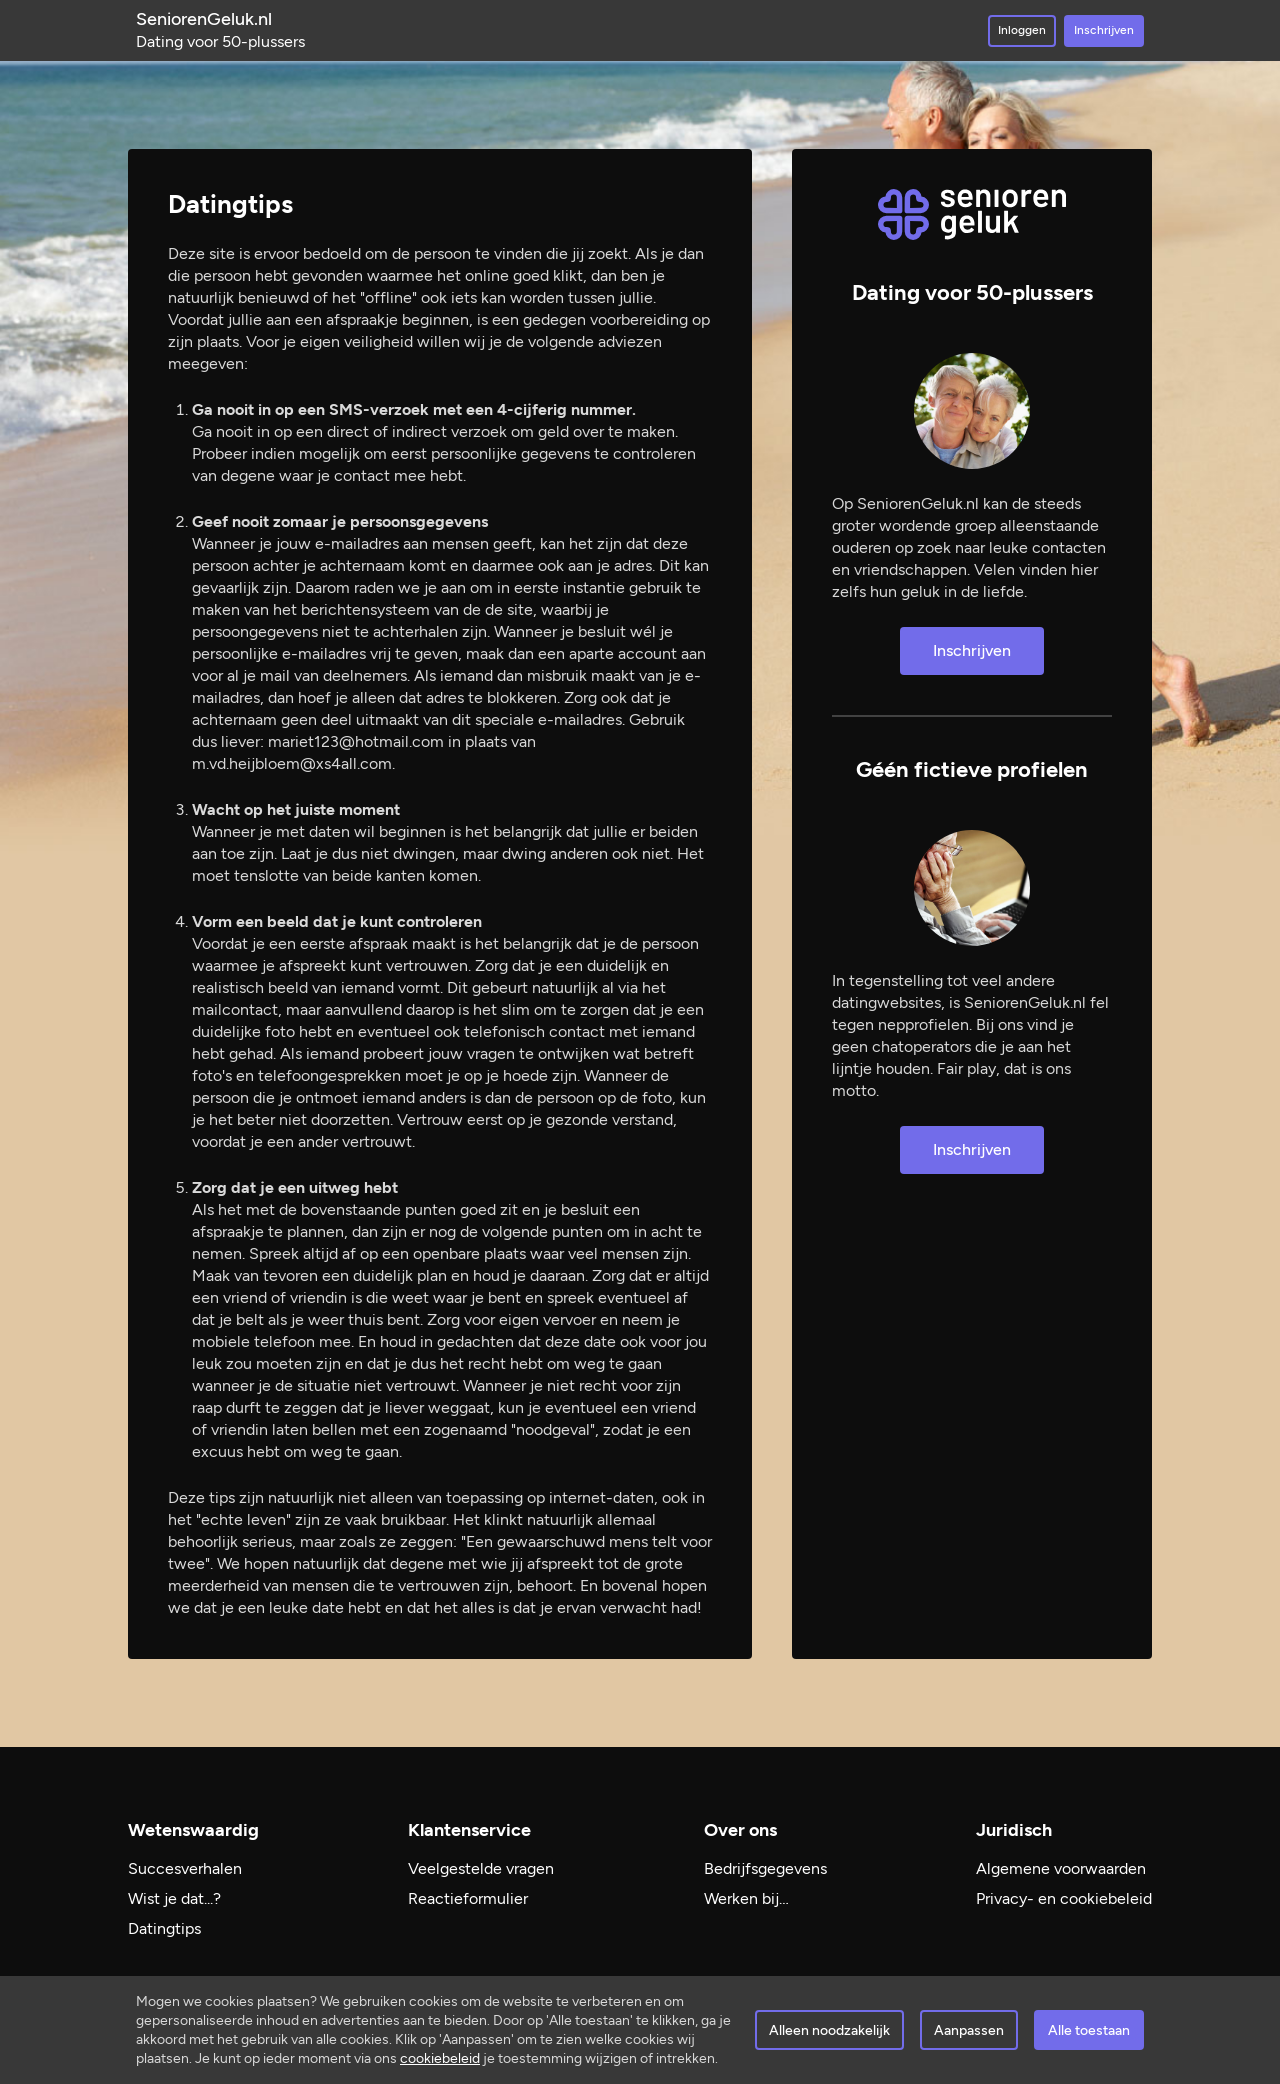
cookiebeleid (440, 2058)
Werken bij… (746, 1898)
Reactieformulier (468, 1898)
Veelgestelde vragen (481, 1868)
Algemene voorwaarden (1061, 1868)
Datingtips (164, 1928)
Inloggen (1022, 30)
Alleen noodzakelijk (829, 2030)
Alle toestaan (1089, 2030)
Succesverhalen (185, 1868)
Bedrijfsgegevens (765, 1868)
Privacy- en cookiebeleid (1064, 1898)
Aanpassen (969, 2030)
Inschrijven (1104, 30)
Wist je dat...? (174, 1898)
